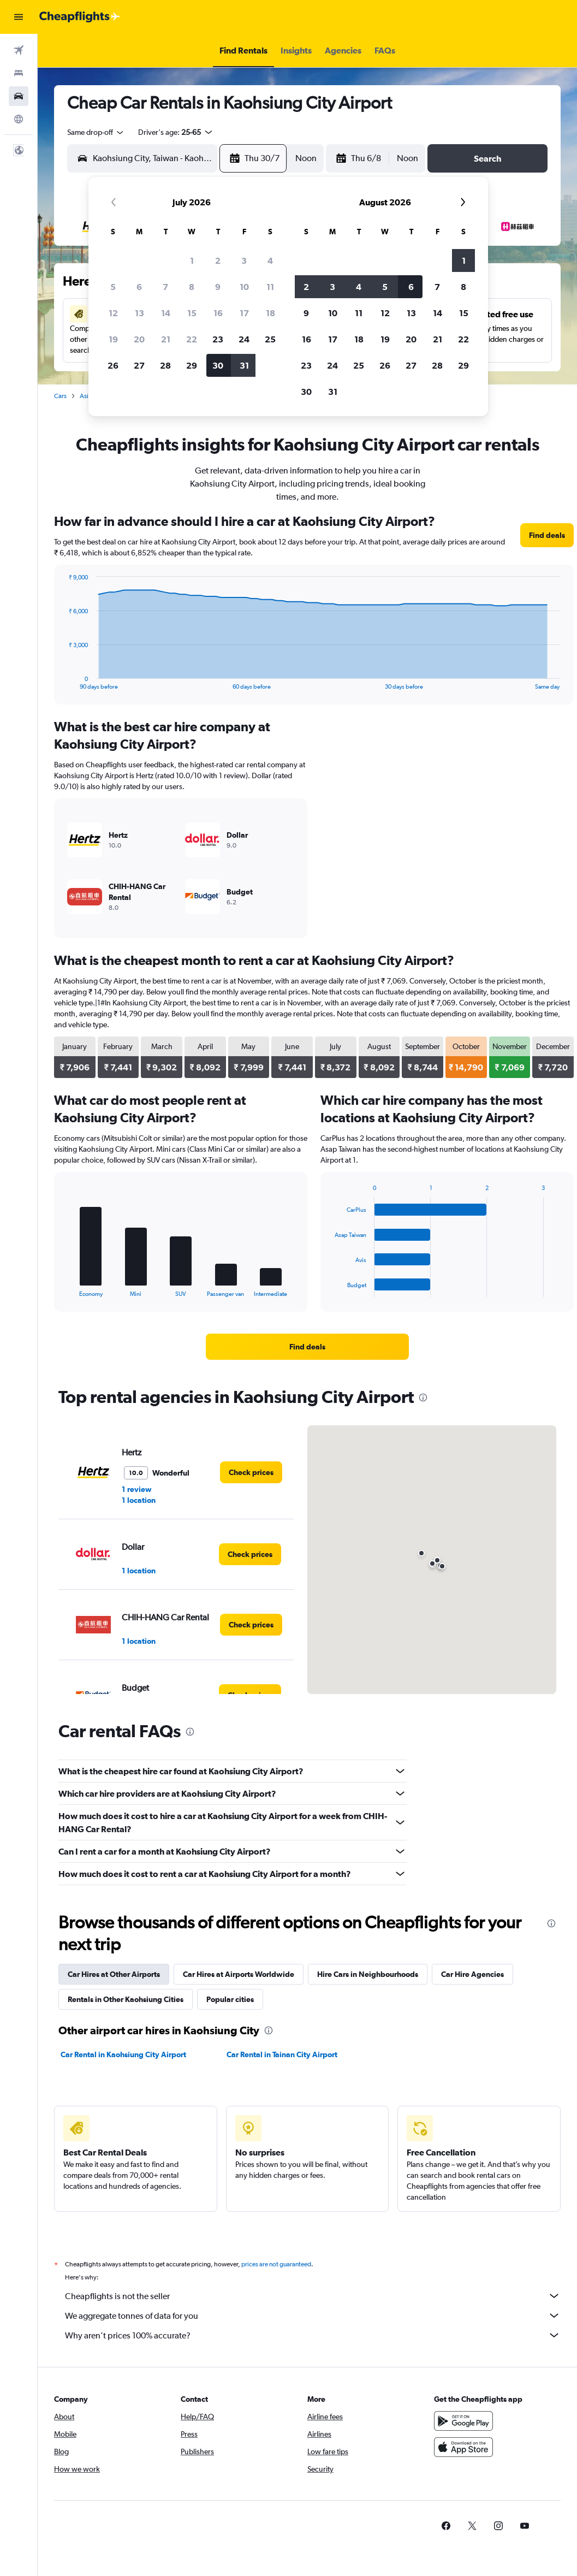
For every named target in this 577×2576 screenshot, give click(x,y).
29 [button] (191, 365)
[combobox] (96, 132)
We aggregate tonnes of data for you (313, 2315)
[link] (547, 535)
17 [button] (244, 313)
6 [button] (139, 287)
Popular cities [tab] (230, 1999)
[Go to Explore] (18, 119)
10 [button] (244, 287)
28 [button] (165, 365)
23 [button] (217, 339)
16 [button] (218, 313)
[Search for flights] (18, 50)
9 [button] (218, 287)
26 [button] (113, 365)
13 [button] (139, 313)
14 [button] (165, 313)
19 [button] (113, 339)
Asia (86, 396)
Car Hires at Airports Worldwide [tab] (238, 1974)
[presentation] (423, 1397)
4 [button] (270, 260)
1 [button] (192, 260)
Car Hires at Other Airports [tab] (114, 1974)
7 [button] (165, 287)
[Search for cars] (18, 96)
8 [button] (191, 287)
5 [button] (113, 287)
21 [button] (165, 339)
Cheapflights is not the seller (313, 2295)
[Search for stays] (18, 73)
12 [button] (113, 313)
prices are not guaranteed (276, 2264)
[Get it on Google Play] (463, 2421)
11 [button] (270, 287)
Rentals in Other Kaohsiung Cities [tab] (125, 1999)
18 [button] (270, 313)
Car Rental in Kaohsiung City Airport (123, 2054)
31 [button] (244, 365)
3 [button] (244, 260)
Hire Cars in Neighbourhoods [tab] (367, 1974)
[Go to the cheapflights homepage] (79, 16)
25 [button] (270, 339)
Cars (60, 396)
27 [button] (139, 365)
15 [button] (192, 313)
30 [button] (217, 365)
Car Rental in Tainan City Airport (282, 2054)
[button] (19, 17)
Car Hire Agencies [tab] (472, 1974)
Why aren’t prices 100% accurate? (313, 2335)
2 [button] (218, 260)
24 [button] (244, 339)
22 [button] (191, 339)
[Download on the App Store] (463, 2447)
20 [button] (139, 339)
